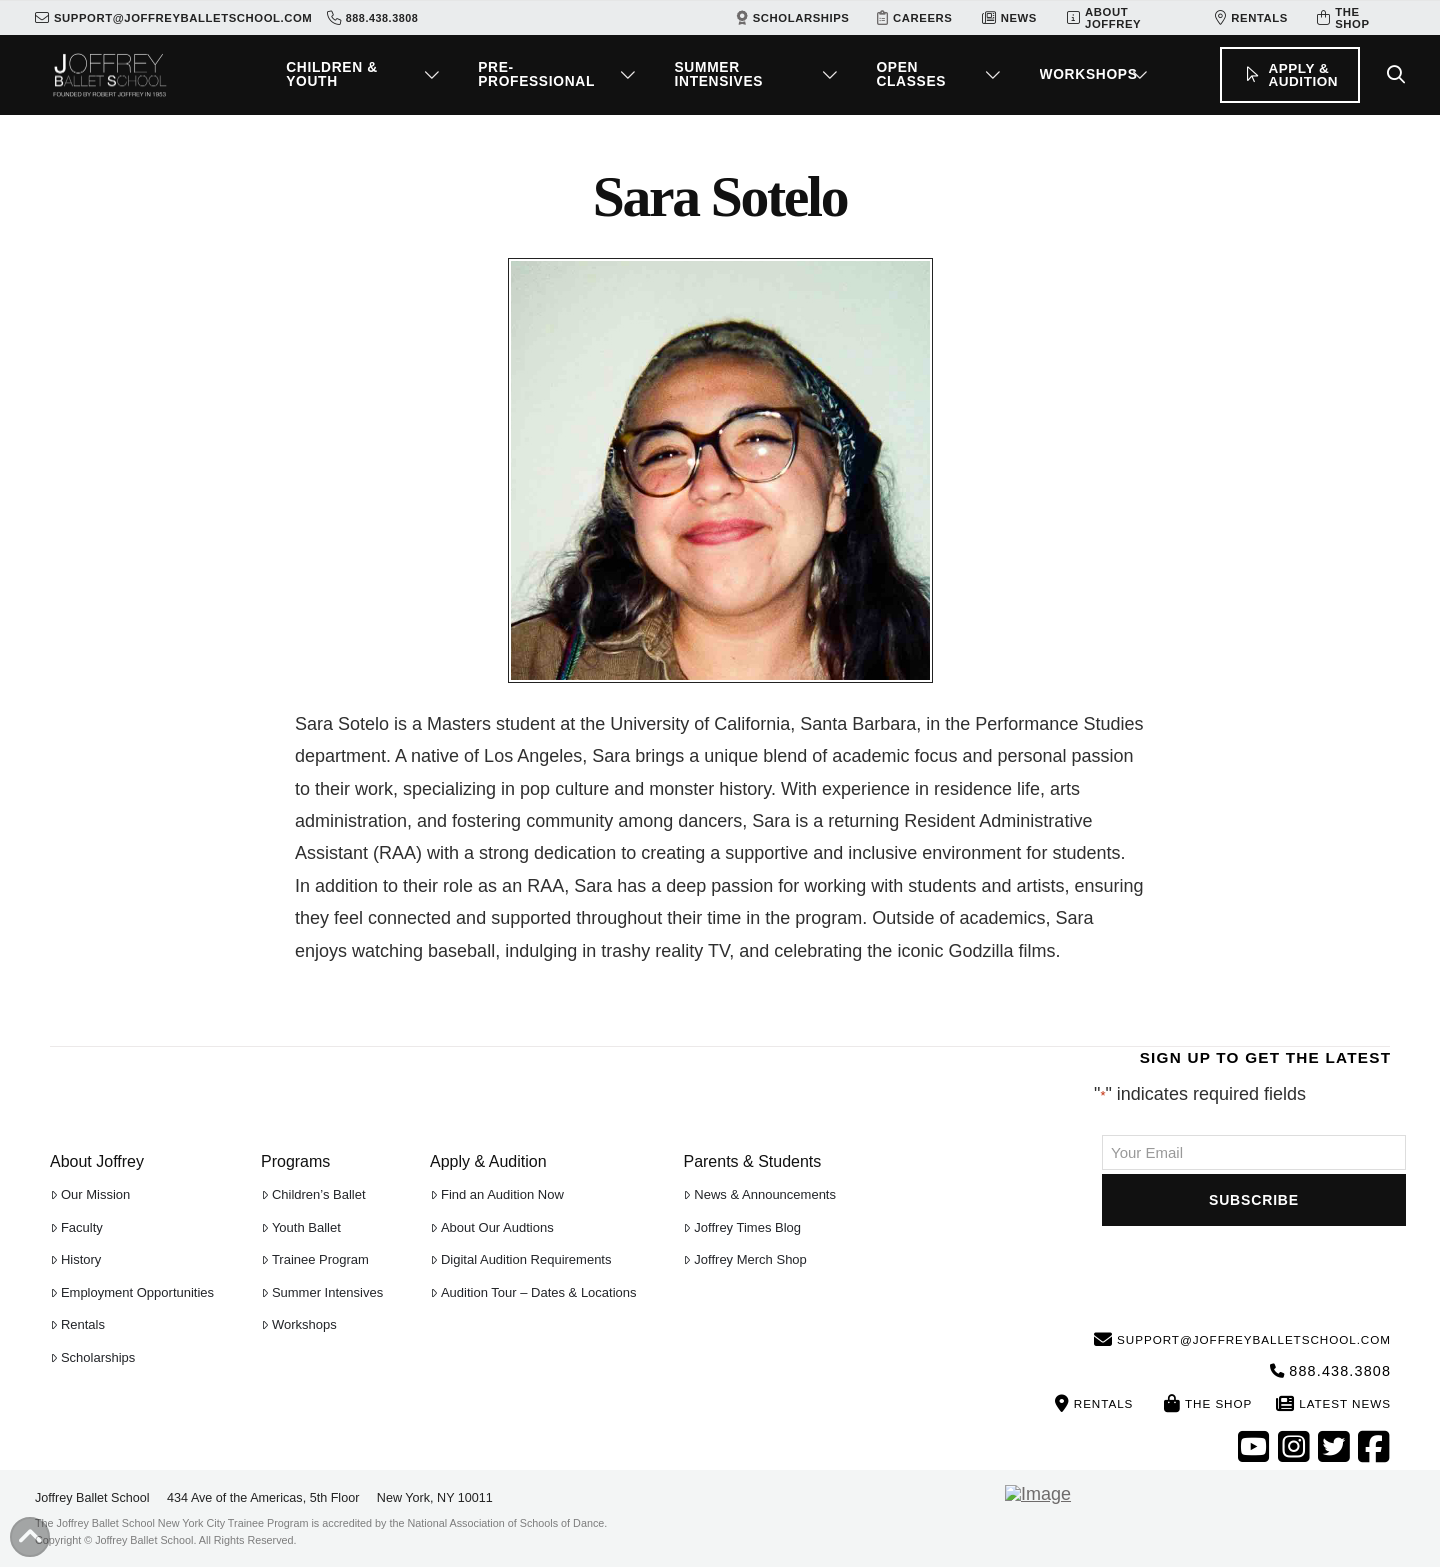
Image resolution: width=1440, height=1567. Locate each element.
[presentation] (1254, 1269)
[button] (366, 75)
